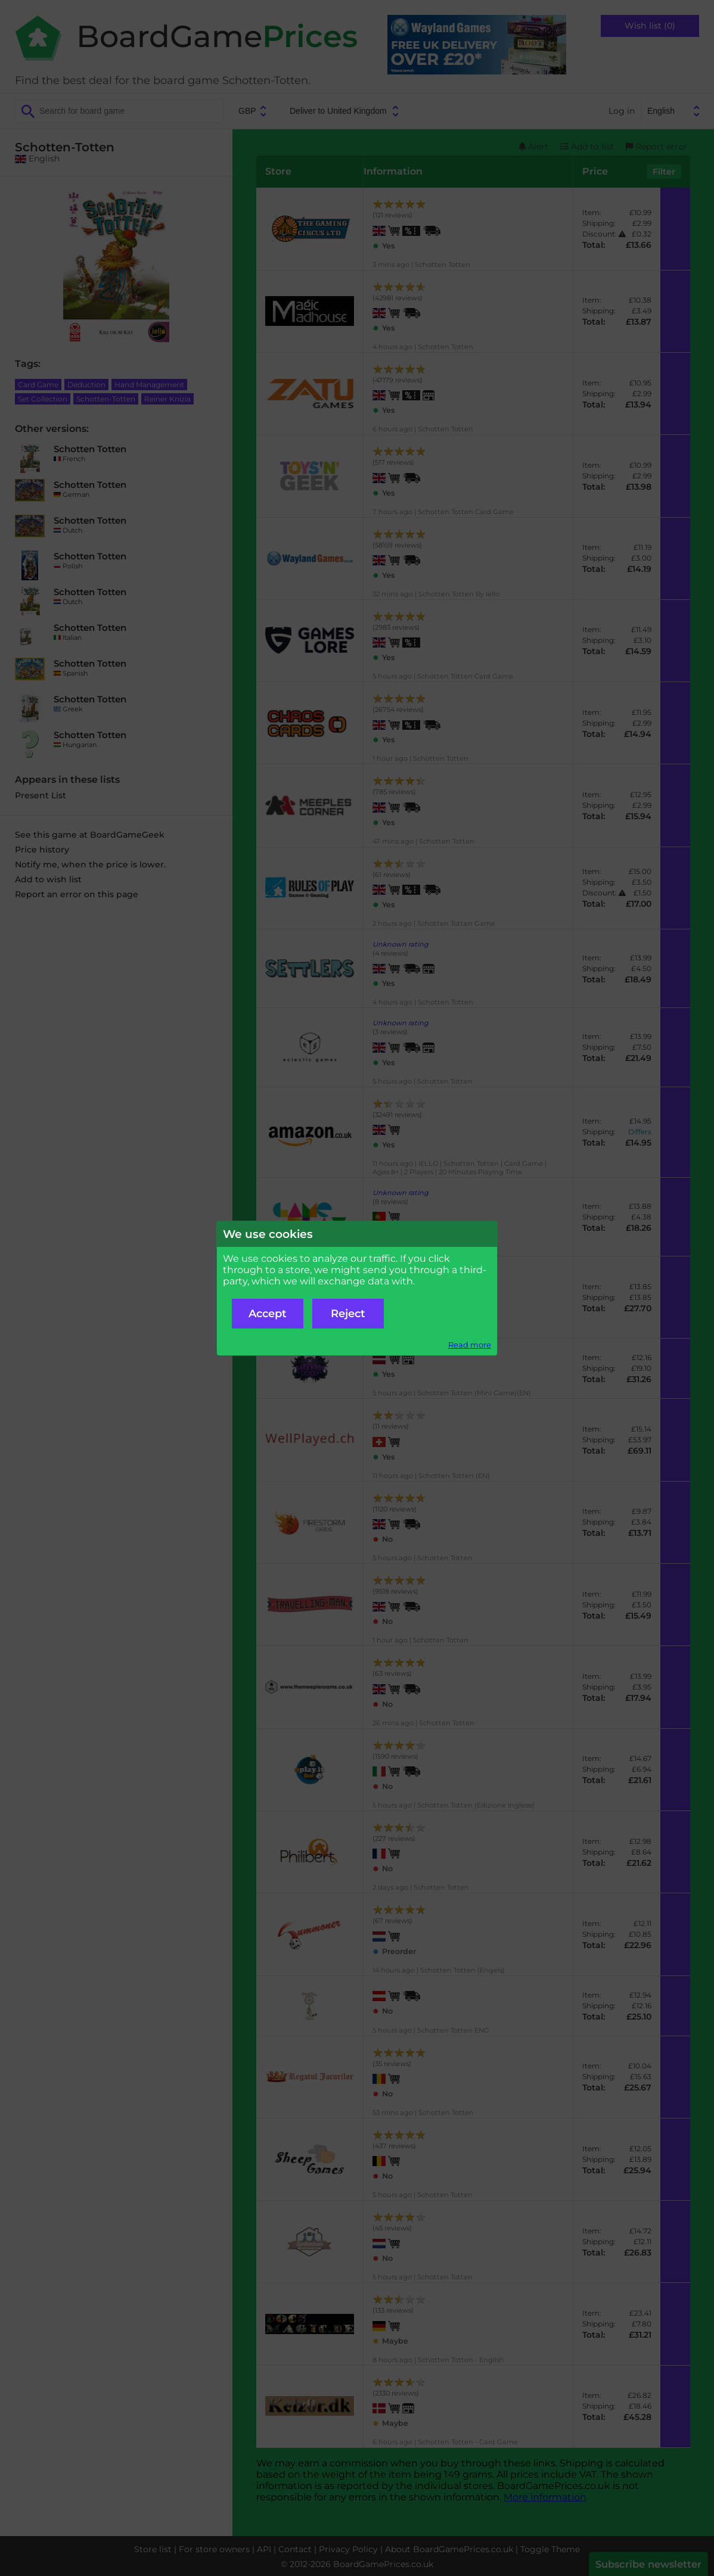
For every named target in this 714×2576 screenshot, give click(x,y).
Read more (469, 1344)
